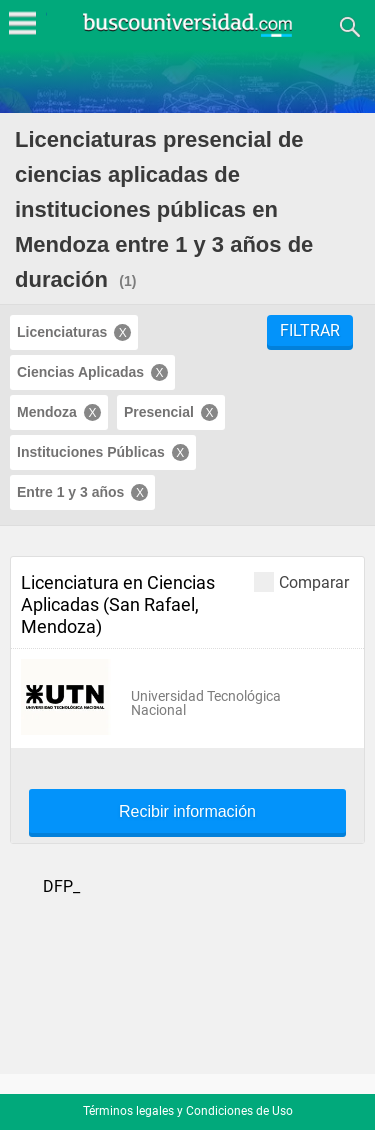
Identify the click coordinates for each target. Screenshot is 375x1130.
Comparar (301, 581)
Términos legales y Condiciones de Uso (188, 1111)
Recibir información (187, 812)
